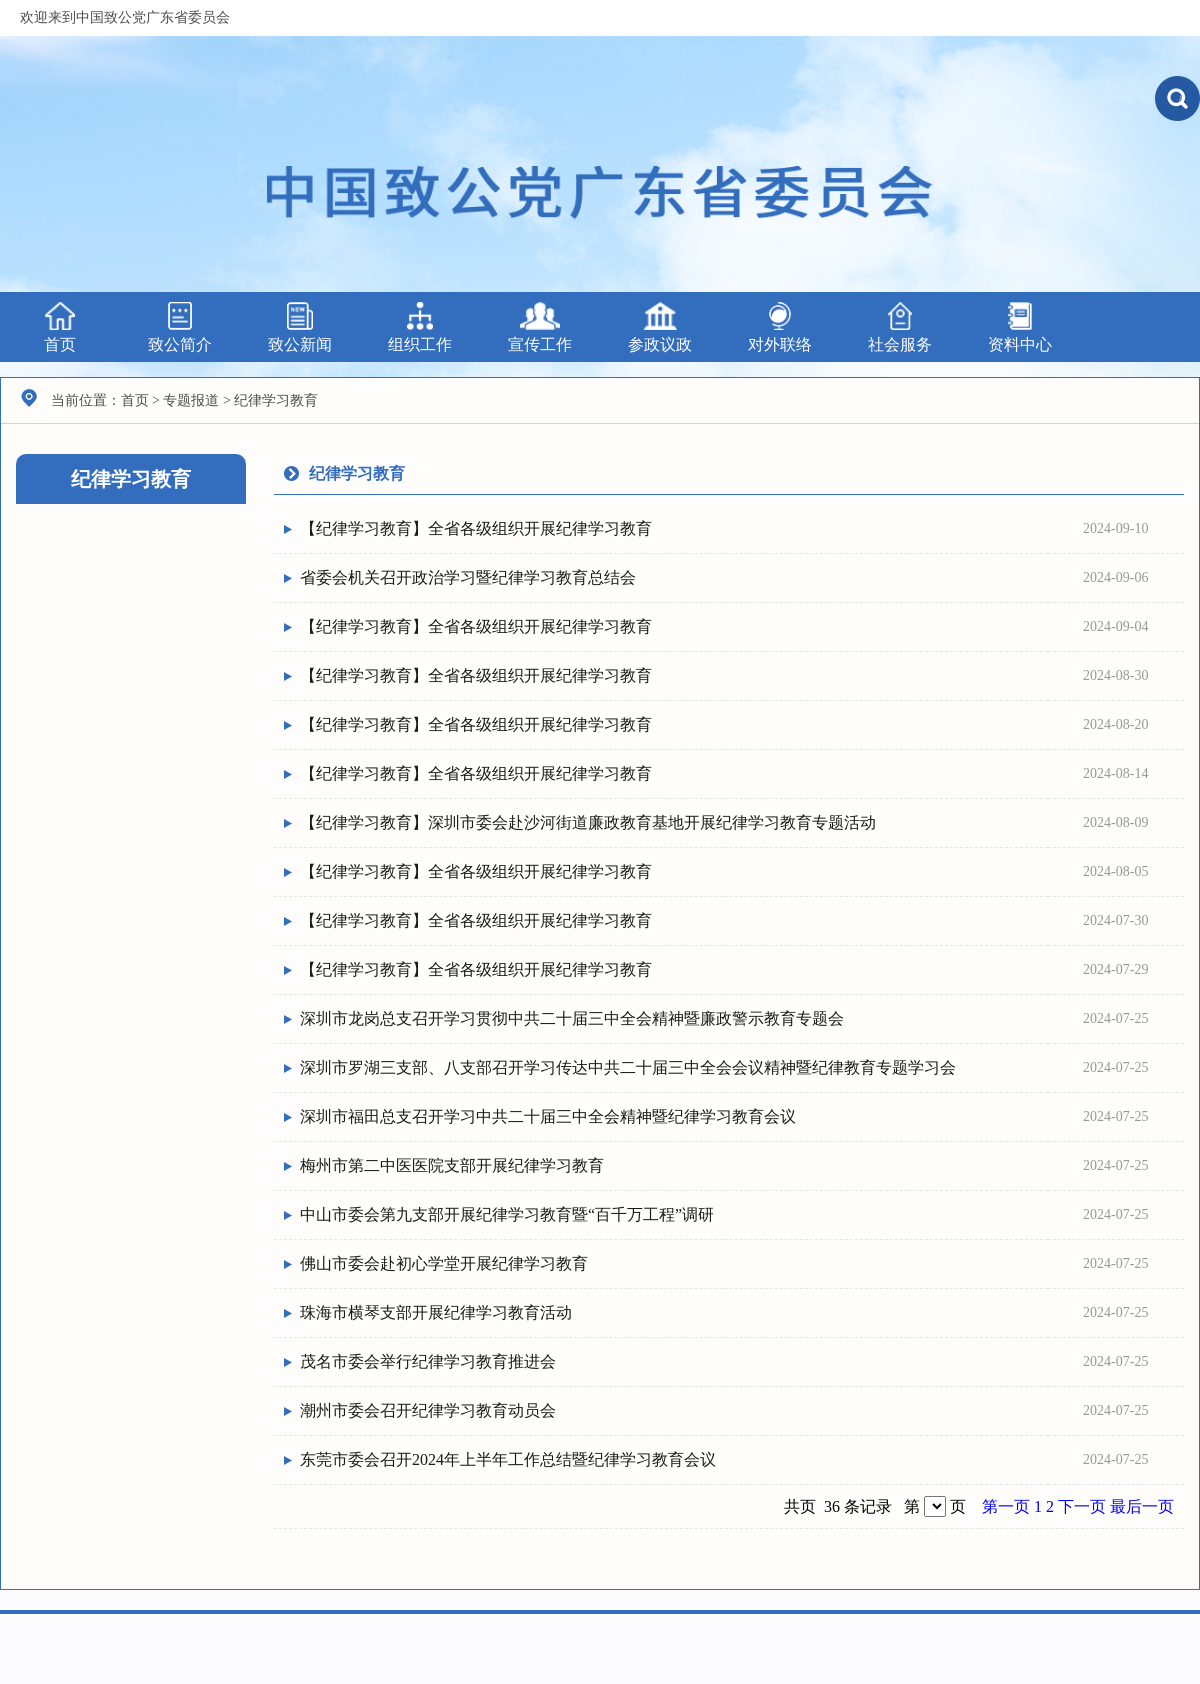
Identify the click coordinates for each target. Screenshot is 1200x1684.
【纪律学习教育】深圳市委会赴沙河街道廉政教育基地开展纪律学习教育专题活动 (588, 822)
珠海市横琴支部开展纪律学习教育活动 (436, 1312)
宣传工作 (540, 327)
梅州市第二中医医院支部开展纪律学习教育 (452, 1165)
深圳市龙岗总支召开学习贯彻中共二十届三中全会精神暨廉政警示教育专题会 (572, 1018)
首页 (60, 327)
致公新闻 (300, 327)
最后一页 (1142, 1506)
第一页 (1008, 1506)
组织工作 (420, 327)
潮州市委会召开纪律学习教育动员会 (428, 1410)
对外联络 (780, 327)
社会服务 (900, 327)
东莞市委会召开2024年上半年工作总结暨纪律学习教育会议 (508, 1459)
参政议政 (660, 327)
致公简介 (180, 327)
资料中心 (1020, 327)
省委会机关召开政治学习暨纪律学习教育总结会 (468, 577)
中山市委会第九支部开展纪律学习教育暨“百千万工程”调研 (507, 1214)
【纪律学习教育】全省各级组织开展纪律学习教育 (476, 528)
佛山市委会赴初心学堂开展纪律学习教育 (444, 1263)
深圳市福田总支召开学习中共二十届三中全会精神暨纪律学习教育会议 (548, 1116)
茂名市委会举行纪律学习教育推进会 (428, 1361)
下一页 (1084, 1506)
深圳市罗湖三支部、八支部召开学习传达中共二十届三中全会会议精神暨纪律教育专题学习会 (628, 1067)
